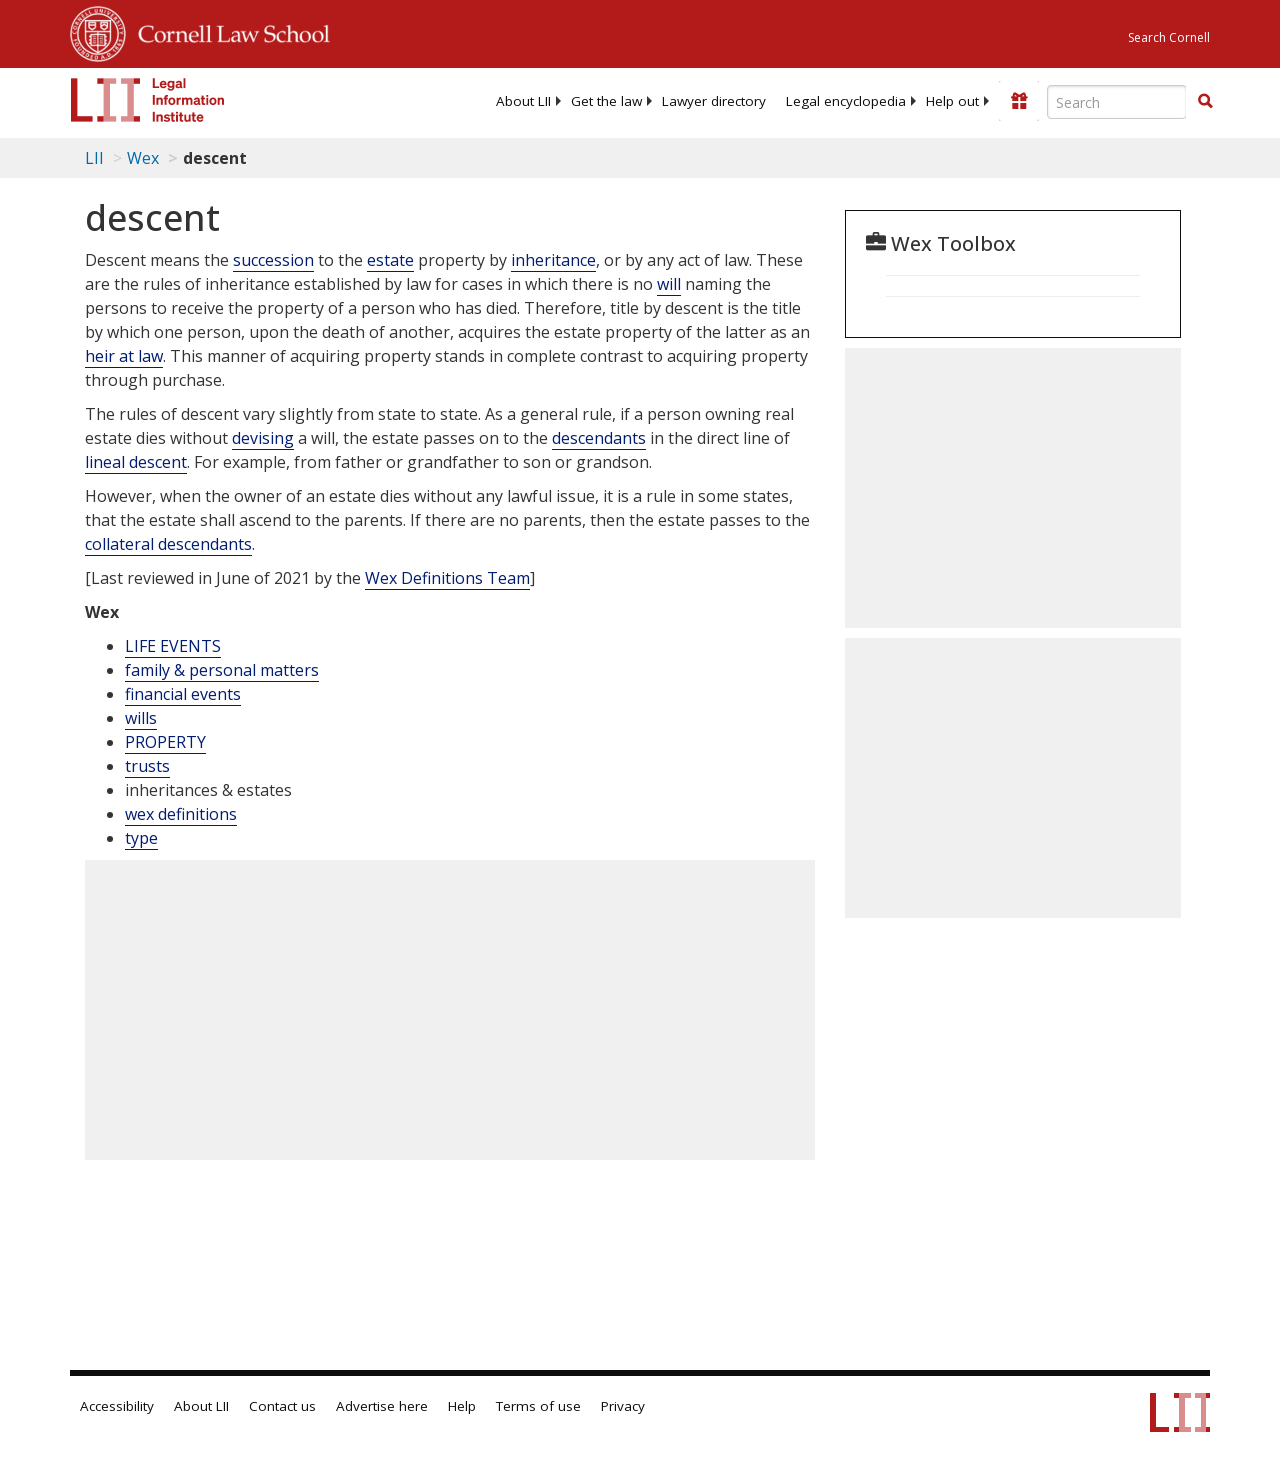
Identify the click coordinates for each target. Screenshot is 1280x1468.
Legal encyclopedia (846, 101)
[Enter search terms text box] (1117, 102)
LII (94, 158)
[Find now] (1205, 102)
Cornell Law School (228, 31)
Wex (143, 158)
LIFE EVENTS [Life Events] (173, 646)
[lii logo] (148, 100)
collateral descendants (168, 544)
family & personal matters (222, 670)
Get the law (606, 101)
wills (141, 718)
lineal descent (136, 462)
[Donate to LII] (1019, 101)
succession (273, 260)
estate (390, 260)
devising (263, 438)
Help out (952, 101)
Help (462, 1406)
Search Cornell (1169, 37)
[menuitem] (523, 101)
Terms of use (538, 1406)
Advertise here (382, 1406)
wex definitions (181, 814)
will (669, 284)
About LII (523, 101)
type (141, 838)
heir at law (124, 356)
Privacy (623, 1406)
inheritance (553, 260)
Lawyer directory (714, 101)
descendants (599, 438)
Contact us (282, 1406)
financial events (183, 694)
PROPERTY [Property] (165, 742)
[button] (1205, 101)
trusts (147, 766)
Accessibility (117, 1406)
